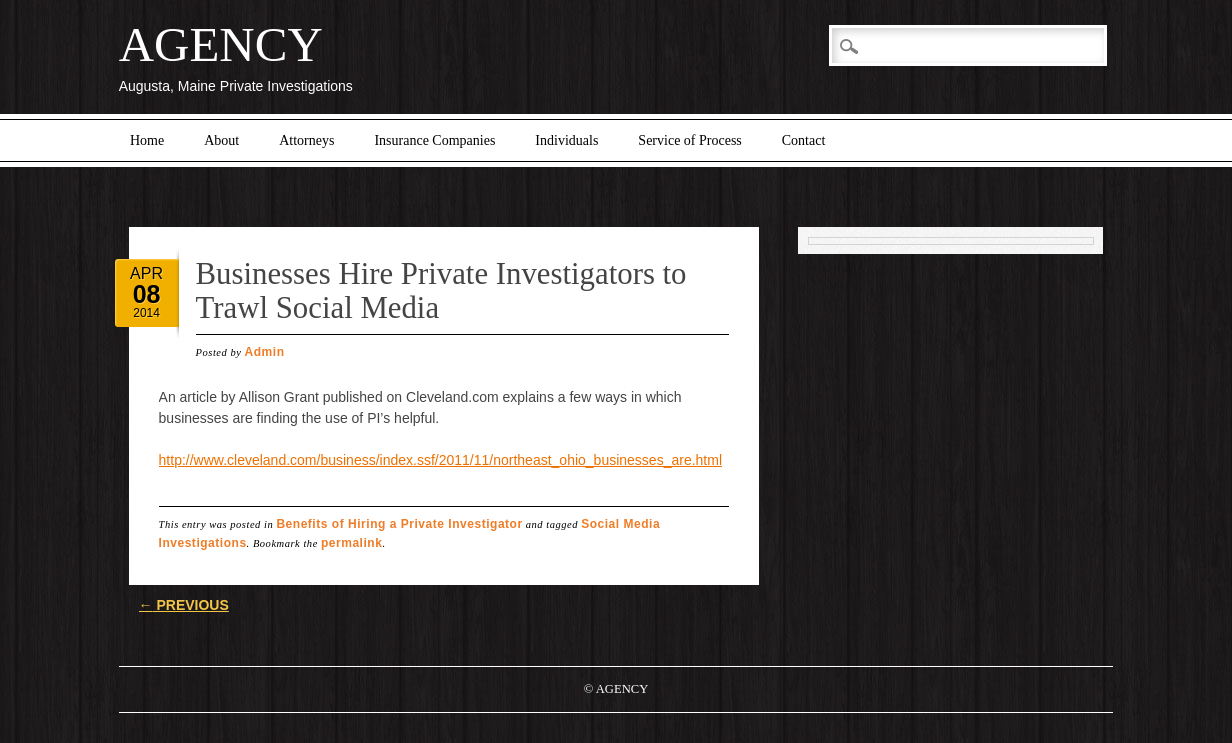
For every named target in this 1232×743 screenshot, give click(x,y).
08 (147, 294)
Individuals (566, 140)
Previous (184, 605)
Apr (146, 273)
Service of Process (689, 140)
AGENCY (221, 44)
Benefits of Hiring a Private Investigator (399, 524)
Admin (265, 352)
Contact (804, 140)
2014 (146, 313)
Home (147, 140)
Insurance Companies (434, 140)
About (221, 140)
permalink (351, 543)
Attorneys (306, 140)
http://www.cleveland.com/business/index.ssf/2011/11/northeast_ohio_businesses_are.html (440, 460)
